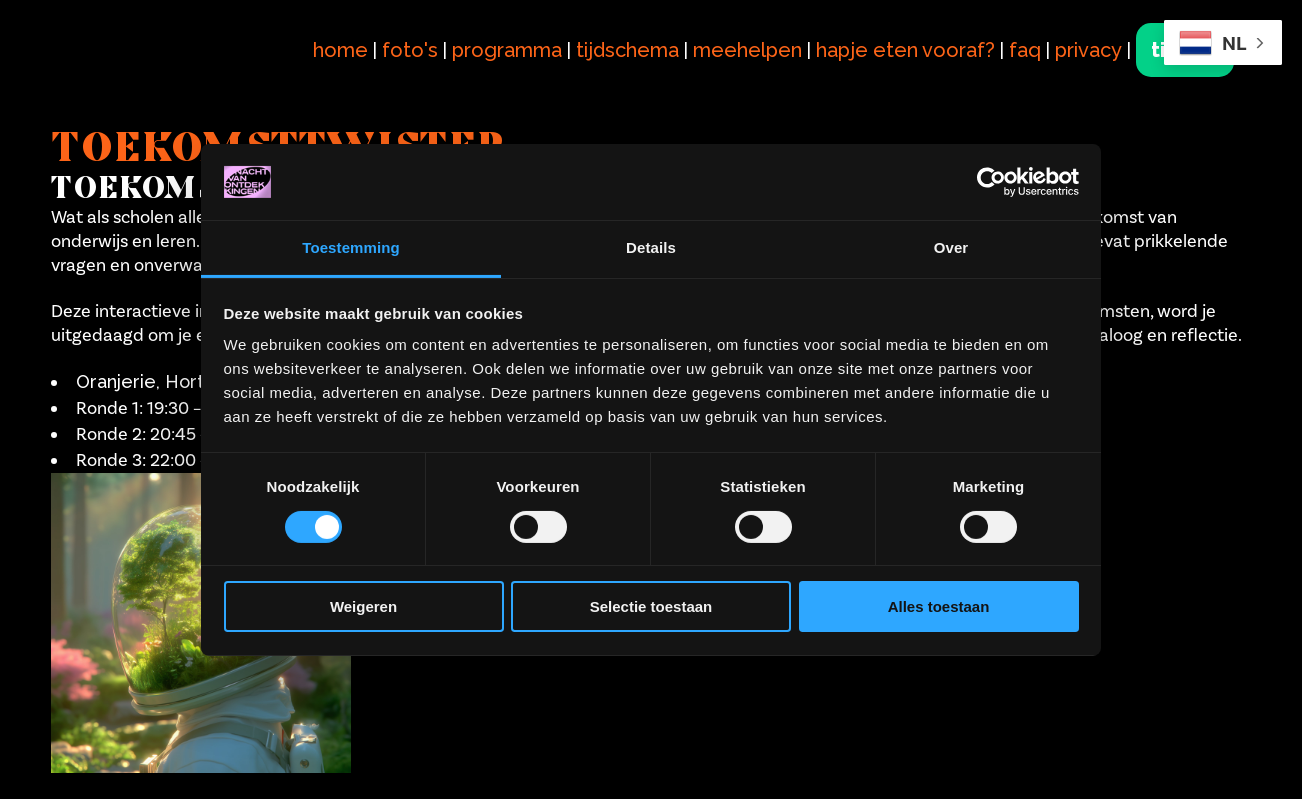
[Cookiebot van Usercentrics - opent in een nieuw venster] (991, 182)
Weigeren (363, 606)
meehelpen (747, 50)
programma (507, 50)
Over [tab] (951, 247)
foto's (410, 50)
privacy (1088, 50)
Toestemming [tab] (351, 247)
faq (1025, 50)
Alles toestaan (939, 606)
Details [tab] (651, 247)
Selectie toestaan (651, 606)
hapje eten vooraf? (905, 50)
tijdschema (627, 50)
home (340, 50)
